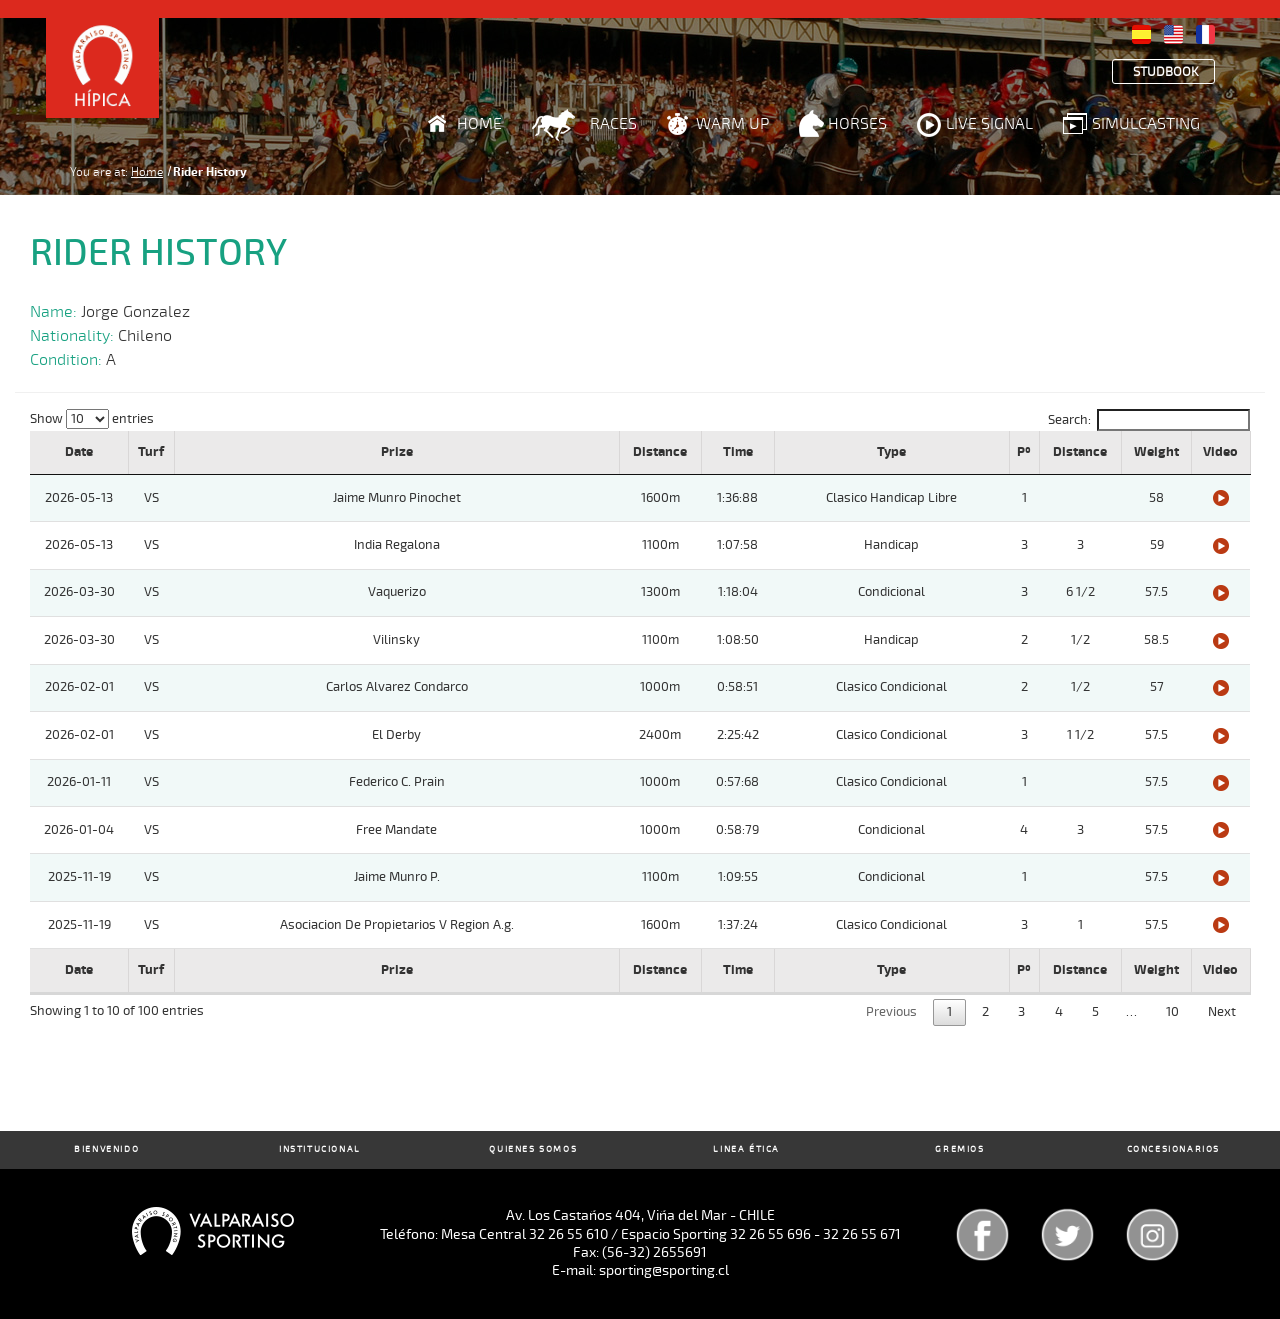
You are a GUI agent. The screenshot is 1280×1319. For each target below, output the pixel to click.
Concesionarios (1173, 1149)
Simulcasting (1146, 124)
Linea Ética (746, 1149)
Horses (857, 124)
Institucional (320, 1149)
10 (1172, 1012)
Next (1222, 1012)
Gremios (959, 1149)
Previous (891, 1012)
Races (613, 124)
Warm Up (732, 124)
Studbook (1166, 72)
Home (479, 124)
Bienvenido (106, 1149)
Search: (1149, 420)
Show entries (92, 419)
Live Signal (989, 124)
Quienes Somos (533, 1149)
